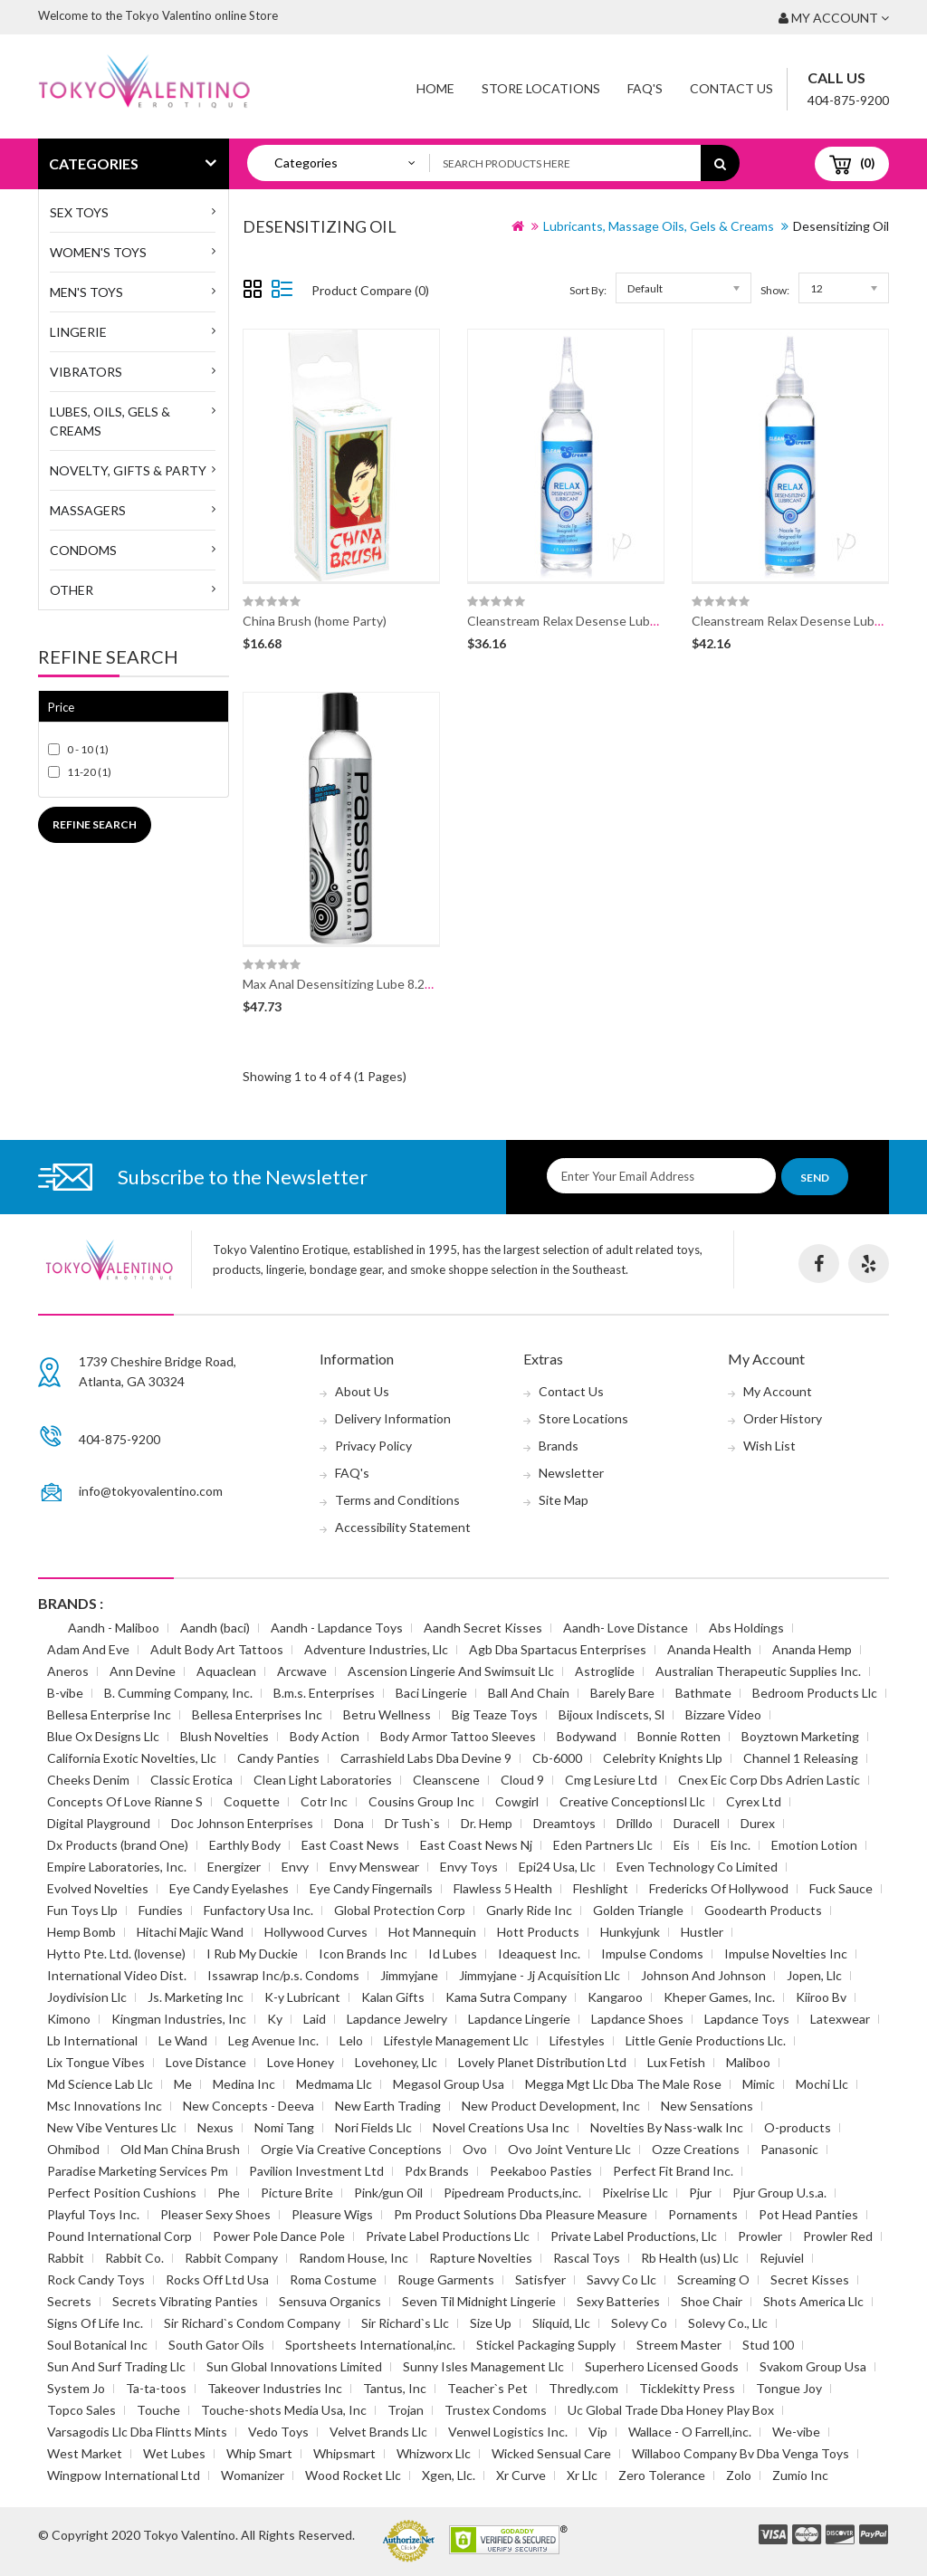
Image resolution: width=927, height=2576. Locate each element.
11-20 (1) (89, 772)
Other (71, 590)
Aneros (68, 1671)
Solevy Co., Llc (728, 2323)
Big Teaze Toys (495, 1714)
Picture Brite (297, 2192)
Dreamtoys (564, 1823)
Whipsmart (344, 2453)
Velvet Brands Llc (378, 2431)
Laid (314, 2018)
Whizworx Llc (434, 2453)
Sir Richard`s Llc (405, 2323)
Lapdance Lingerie (519, 2018)
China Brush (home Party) (315, 620)
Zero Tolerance (661, 2475)
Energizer (234, 1866)
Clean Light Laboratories (322, 1779)
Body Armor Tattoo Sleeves (458, 1736)
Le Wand (182, 2040)
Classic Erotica (191, 1779)
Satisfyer (540, 2279)
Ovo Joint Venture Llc (569, 2149)
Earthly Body (245, 1845)
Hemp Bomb (81, 1931)
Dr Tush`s (412, 1823)
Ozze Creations (696, 2149)
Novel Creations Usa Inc (501, 2127)
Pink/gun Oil (388, 2192)
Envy (295, 1866)
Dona (349, 1823)
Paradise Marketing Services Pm (137, 2171)
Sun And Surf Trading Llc (116, 2366)
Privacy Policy (373, 1445)
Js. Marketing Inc (196, 1997)
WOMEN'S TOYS (98, 252)
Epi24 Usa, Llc (557, 1866)
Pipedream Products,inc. (512, 2192)
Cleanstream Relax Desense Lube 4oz (573, 620)
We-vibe (796, 2431)
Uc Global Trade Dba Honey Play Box (671, 2410)
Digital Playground (98, 1823)
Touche (158, 2410)
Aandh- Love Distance (625, 1627)
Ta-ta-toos (156, 2388)
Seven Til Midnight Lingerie (479, 2301)
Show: (774, 290)
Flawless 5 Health (503, 1888)
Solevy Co (639, 2323)
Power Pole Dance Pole (279, 2236)
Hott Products (538, 1931)
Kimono (69, 2018)
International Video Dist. (116, 1975)
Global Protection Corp (399, 1910)
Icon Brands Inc (363, 1953)
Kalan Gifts (393, 1997)
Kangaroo (615, 1997)
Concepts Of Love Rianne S (125, 1801)
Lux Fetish (676, 2062)
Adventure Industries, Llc (376, 1649)
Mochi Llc (822, 2084)
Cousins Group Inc (421, 1801)
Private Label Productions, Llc (633, 2236)
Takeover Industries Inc (274, 2388)
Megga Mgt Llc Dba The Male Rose (623, 2084)
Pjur (700, 2192)
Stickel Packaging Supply (546, 2344)
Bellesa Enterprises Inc (257, 1714)
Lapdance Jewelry (397, 2018)
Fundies (161, 1910)
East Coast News (350, 1845)
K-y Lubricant (302, 1997)
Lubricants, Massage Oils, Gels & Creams (658, 226)
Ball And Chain (528, 1692)
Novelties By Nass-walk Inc (666, 2127)
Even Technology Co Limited (697, 1866)
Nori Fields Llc (373, 2127)
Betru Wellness (387, 1714)
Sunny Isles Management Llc (483, 2366)
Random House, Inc (353, 2257)
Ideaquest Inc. (539, 1953)
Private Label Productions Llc (448, 2236)
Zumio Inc (800, 2475)
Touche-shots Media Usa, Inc (284, 2410)
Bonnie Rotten (679, 1736)
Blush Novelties (224, 1736)
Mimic (758, 2084)
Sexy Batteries (618, 2301)
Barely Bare (622, 1692)
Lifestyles (577, 2040)
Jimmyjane (409, 1975)
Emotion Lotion (814, 1845)
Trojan (405, 2410)
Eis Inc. (730, 1845)
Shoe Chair (711, 2301)
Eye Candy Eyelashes (229, 1888)
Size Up (490, 2323)
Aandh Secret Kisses (483, 1627)
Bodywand (586, 1736)
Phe (228, 2192)
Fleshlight (600, 1888)
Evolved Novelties (97, 1888)
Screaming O (713, 2279)
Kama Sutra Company (506, 1997)
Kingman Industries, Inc (178, 2018)
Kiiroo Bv (821, 1997)
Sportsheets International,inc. (370, 2344)
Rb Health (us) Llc (690, 2257)
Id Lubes (452, 1953)
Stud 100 (768, 2344)
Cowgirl (517, 1801)
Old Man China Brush (180, 2149)
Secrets (69, 2301)
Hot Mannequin (432, 1931)
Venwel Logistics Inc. (508, 2431)
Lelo (351, 2040)
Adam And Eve (88, 1649)
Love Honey (300, 2062)
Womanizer (252, 2475)
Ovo (475, 2149)
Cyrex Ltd (753, 1801)
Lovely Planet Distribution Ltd (542, 2062)
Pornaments (703, 2214)
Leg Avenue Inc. (273, 2040)
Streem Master (679, 2344)
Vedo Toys (278, 2431)
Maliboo (748, 2062)
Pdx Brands (437, 2171)
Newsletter (571, 1472)
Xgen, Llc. (448, 2475)
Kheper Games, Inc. (719, 1997)
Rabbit (65, 2257)
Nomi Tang (284, 2127)
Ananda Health (709, 1649)
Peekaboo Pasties (541, 2171)
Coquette (252, 1801)
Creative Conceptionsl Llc (632, 1801)
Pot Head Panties (808, 2214)
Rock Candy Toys (96, 2279)
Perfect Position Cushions (121, 2192)
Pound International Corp (119, 2236)
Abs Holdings (746, 1627)
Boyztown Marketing (800, 1736)
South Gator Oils (216, 2344)
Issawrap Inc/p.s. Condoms (283, 1975)
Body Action (324, 1736)
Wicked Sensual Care (551, 2453)
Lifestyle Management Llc (456, 2040)
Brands (558, 1445)
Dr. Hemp (486, 1823)
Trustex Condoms (495, 2410)
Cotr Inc (324, 1801)
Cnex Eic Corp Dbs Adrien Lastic (769, 1779)
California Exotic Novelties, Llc (131, 1758)
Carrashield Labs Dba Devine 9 (425, 1758)
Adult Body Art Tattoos (216, 1649)
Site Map (563, 1500)
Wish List (769, 1445)
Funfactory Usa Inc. (258, 1910)
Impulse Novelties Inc (785, 1953)
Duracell (697, 1823)
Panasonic (789, 2149)
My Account (777, 1391)
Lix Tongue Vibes (96, 2062)
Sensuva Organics (330, 2301)
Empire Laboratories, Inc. (116, 1866)
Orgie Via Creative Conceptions (351, 2149)
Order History (782, 1418)
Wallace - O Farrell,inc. (689, 2431)
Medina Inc (244, 2084)
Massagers (88, 510)
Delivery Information (393, 1418)
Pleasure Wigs (332, 2214)
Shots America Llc (813, 2301)
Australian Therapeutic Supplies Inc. (758, 1671)
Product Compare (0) (370, 290)
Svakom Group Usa (813, 2366)
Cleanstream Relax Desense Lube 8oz (798, 620)
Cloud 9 (522, 1779)
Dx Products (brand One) (117, 1845)
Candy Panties (278, 1758)
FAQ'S (645, 88)
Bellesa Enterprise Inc (109, 1714)
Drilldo (634, 1823)
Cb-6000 (557, 1758)
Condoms (83, 550)
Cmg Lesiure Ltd (611, 1779)
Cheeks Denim (88, 1779)
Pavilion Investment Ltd (316, 2171)
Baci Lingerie (431, 1692)
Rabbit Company (231, 2257)
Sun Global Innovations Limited (294, 2366)
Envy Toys (469, 1866)
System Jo (76, 2388)
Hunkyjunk (630, 1931)
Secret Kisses (809, 2279)
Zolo (738, 2475)
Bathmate (703, 1692)
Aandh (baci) (215, 1627)
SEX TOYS (79, 212)
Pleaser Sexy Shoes (215, 2214)
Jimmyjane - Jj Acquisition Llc (539, 1975)
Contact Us (731, 88)
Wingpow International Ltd (123, 2475)
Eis (682, 1845)
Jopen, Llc (814, 1975)
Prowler (760, 2236)
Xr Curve (521, 2475)
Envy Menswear (374, 1866)
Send (814, 1177)
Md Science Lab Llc (100, 2084)
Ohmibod (73, 2149)
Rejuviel (782, 2257)
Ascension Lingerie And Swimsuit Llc (451, 1671)
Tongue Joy (789, 2388)
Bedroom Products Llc (814, 1692)
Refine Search (95, 824)
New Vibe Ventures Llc (112, 2127)
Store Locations (541, 88)
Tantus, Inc (394, 2388)
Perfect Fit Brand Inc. (673, 2171)
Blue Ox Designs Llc (103, 1736)
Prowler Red (838, 2236)
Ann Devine (143, 1671)
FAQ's (352, 1472)
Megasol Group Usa (448, 2084)
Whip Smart (259, 2453)
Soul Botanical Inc (97, 2344)
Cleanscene (446, 1779)
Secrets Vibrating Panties (185, 2301)
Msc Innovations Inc (104, 2105)
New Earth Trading (388, 2105)
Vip (597, 2431)
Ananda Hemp (812, 1649)
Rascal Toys (586, 2257)
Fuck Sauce (841, 1888)
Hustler (702, 1931)
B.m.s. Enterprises (324, 1692)
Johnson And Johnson (703, 1975)
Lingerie (78, 332)
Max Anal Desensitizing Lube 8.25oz (343, 983)
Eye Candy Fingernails (371, 1888)
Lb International (92, 2040)
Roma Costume (333, 2279)
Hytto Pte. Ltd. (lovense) (116, 1953)
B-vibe (65, 1692)
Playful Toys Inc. (93, 2214)
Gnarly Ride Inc (529, 1910)
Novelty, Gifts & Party (128, 470)
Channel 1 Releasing (800, 1758)
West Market (84, 2453)
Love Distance (206, 2062)
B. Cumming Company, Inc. (178, 1692)
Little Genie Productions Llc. (706, 2040)
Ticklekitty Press (687, 2388)
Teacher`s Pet (487, 2388)
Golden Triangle (638, 1910)
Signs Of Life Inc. (95, 2323)
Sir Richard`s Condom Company (252, 2323)
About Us (362, 1391)
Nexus (215, 2127)
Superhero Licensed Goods (662, 2366)
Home (435, 88)
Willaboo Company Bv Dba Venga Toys (740, 2453)
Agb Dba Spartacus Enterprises (557, 1649)
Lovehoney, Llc (396, 2062)
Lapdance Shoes (637, 2018)
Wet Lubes (174, 2453)
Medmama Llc (334, 2084)
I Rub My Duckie (252, 1953)
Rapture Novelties (480, 2257)
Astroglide (605, 1671)
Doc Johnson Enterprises (242, 1823)
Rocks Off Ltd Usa (217, 2279)
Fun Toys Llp (82, 1910)
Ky (274, 2018)
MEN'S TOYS (86, 292)
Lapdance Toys (746, 2018)
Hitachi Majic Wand (190, 1931)
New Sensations (707, 2105)
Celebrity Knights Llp (662, 1758)
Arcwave (302, 1671)
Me (183, 2084)
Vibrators (86, 371)
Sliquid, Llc (561, 2323)
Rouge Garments (445, 2279)
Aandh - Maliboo (113, 1627)
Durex (758, 1823)
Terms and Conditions (397, 1500)
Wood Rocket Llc (353, 2475)
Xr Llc (582, 2475)
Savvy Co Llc (621, 2279)
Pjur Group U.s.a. (779, 2192)
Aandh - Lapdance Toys (337, 1627)
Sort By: (588, 290)
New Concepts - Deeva (248, 2105)
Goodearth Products (763, 1910)
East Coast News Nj (476, 1845)
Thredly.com (583, 2388)
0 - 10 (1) (88, 749)
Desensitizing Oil (841, 226)
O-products (797, 2127)
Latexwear (840, 2018)
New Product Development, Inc (551, 2105)
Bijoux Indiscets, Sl (611, 1714)
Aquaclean (226, 1671)
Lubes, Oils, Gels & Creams (110, 421)
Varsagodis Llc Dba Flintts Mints (137, 2431)
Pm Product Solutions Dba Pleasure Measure (520, 2214)
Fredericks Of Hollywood (718, 1888)
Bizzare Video (723, 1714)
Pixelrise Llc (635, 2192)
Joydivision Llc (87, 1997)
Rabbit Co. (134, 2257)
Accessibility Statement (403, 1527)
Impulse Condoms (652, 1953)
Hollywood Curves (316, 1931)
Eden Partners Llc (603, 1845)
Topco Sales (81, 2410)
